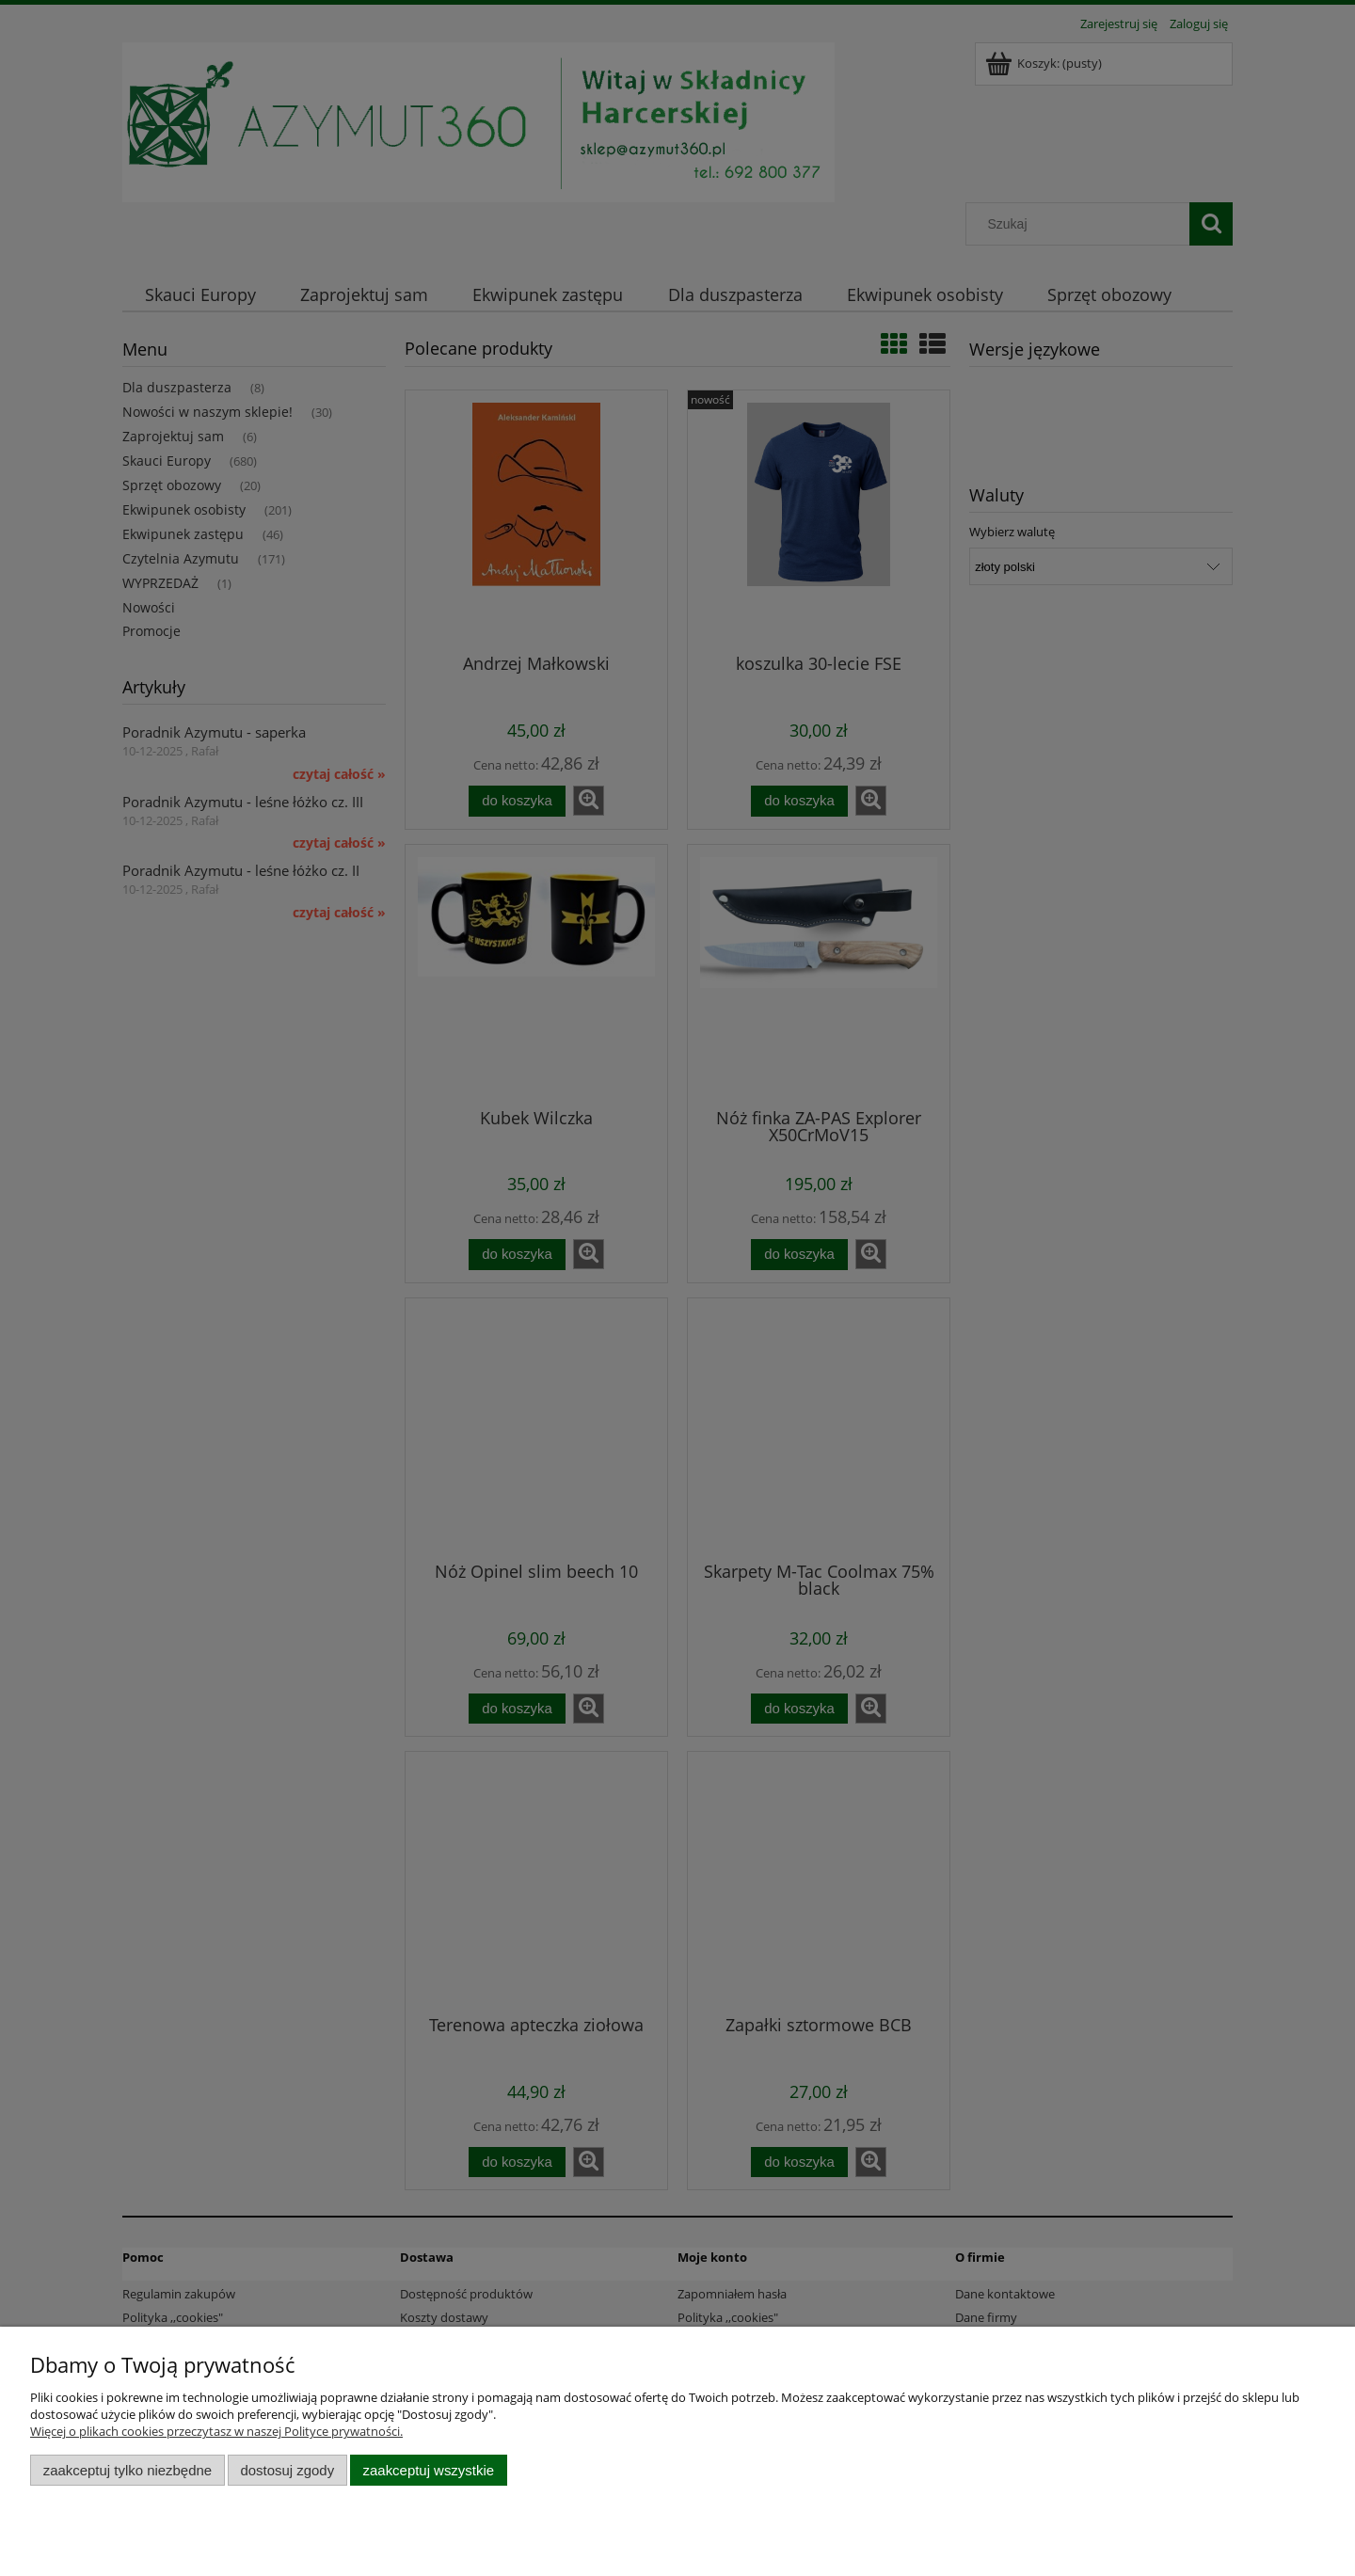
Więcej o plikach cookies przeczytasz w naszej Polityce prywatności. (216, 2431)
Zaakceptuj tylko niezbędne (127, 2470)
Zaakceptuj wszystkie (428, 2470)
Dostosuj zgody (287, 2470)
